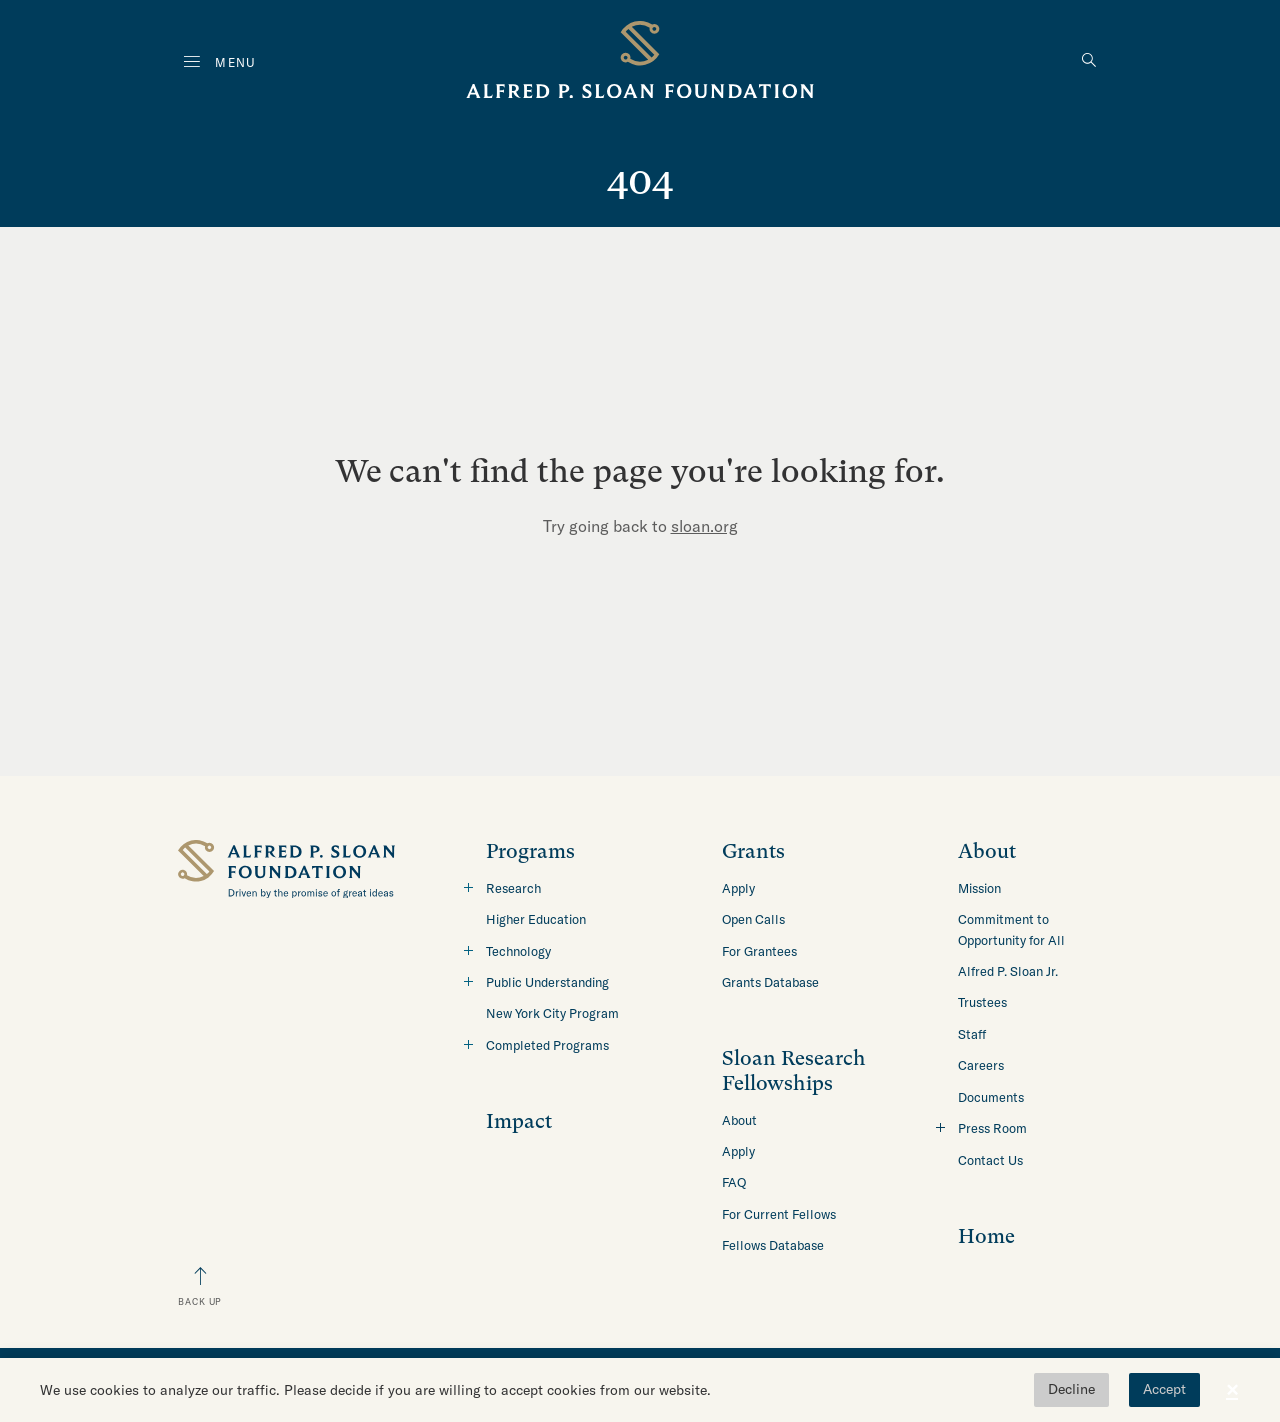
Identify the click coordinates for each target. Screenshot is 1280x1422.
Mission (979, 888)
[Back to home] (640, 63)
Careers (981, 1065)
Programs (530, 851)
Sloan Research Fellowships (794, 1070)
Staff (972, 1034)
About (739, 1120)
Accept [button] (1164, 1389)
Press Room (992, 1128)
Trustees (982, 1002)
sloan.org (704, 526)
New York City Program (552, 1013)
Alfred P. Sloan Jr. (1008, 971)
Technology (518, 951)
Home (986, 1236)
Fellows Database (773, 1245)
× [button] (1232, 1390)
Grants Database (770, 982)
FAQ (734, 1182)
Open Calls (753, 919)
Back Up (200, 1301)
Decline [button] (1071, 1389)
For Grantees (759, 951)
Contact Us (990, 1160)
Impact (519, 1121)
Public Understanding (547, 982)
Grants (753, 851)
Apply (738, 888)
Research (513, 888)
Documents (991, 1097)
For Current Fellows (779, 1214)
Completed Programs (547, 1045)
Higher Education (536, 919)
